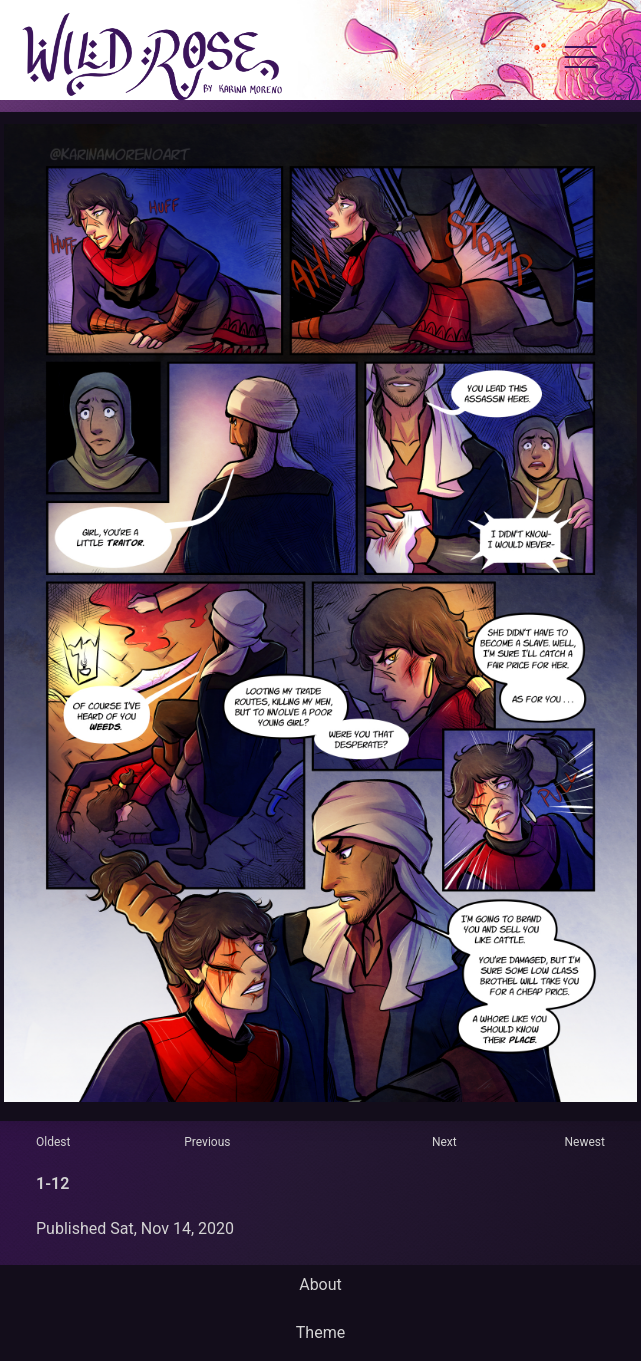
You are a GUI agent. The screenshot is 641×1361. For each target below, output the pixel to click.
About (320, 1284)
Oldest (53, 1142)
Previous (207, 1142)
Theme (320, 1332)
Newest (585, 1142)
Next (444, 1142)
